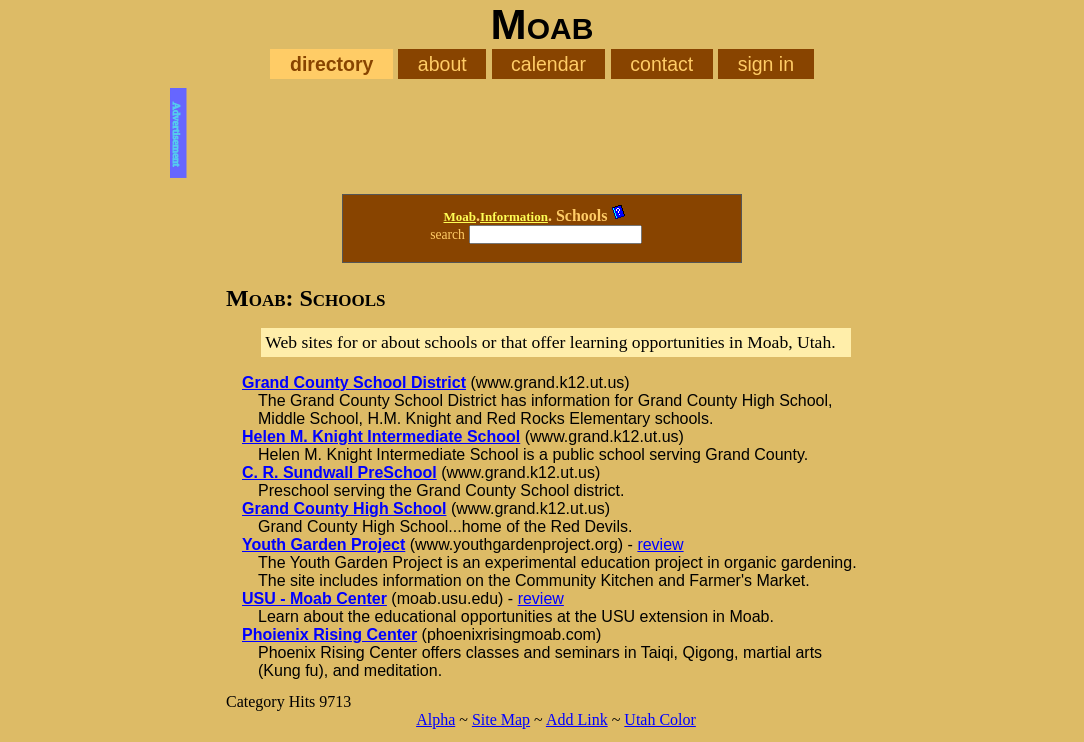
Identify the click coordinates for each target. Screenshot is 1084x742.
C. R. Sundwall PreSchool (339, 472)
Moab (460, 216)
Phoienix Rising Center (329, 634)
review (660, 544)
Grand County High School (344, 508)
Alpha (435, 719)
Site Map (501, 719)
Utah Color (660, 719)
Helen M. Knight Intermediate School (381, 436)
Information (514, 216)
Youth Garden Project (323, 544)
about (442, 64)
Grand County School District (354, 382)
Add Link (577, 719)
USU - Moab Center (314, 598)
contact (661, 64)
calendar (548, 64)
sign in (766, 64)
